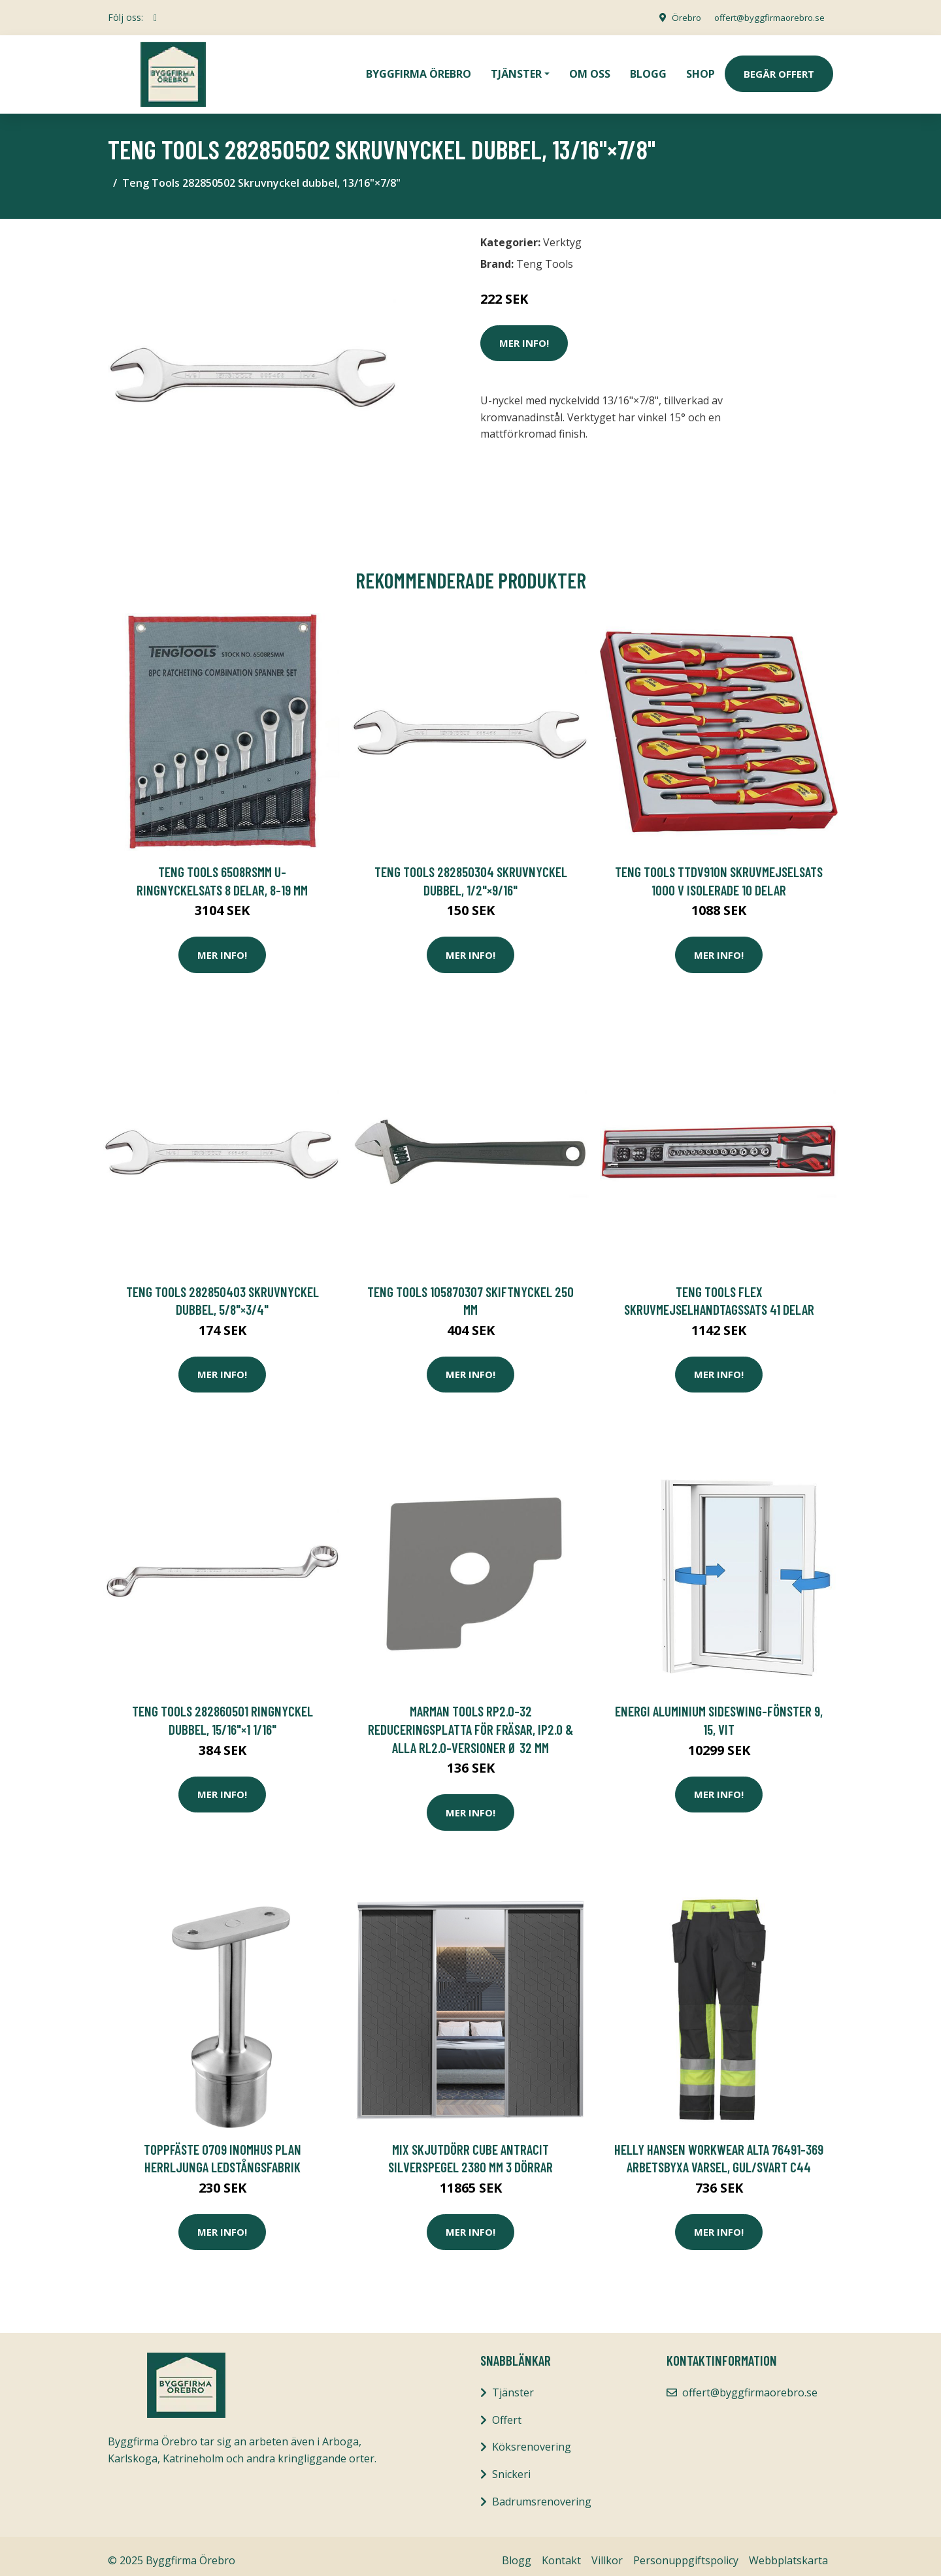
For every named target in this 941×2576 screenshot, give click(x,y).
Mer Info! (524, 333)
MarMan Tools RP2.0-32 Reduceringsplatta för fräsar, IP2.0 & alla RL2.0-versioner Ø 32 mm (470, 1720)
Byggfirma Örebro (418, 69)
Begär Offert (779, 69)
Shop (700, 69)
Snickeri (511, 2465)
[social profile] (155, 17)
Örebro (677, 17)
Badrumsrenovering (541, 2492)
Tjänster (513, 2383)
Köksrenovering (531, 2437)
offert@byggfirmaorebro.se (765, 17)
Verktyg (562, 233)
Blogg (648, 69)
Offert (506, 2411)
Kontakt (561, 2551)
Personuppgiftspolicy (685, 2551)
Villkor (607, 2551)
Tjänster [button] (516, 69)
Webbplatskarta (788, 2551)
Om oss (589, 69)
